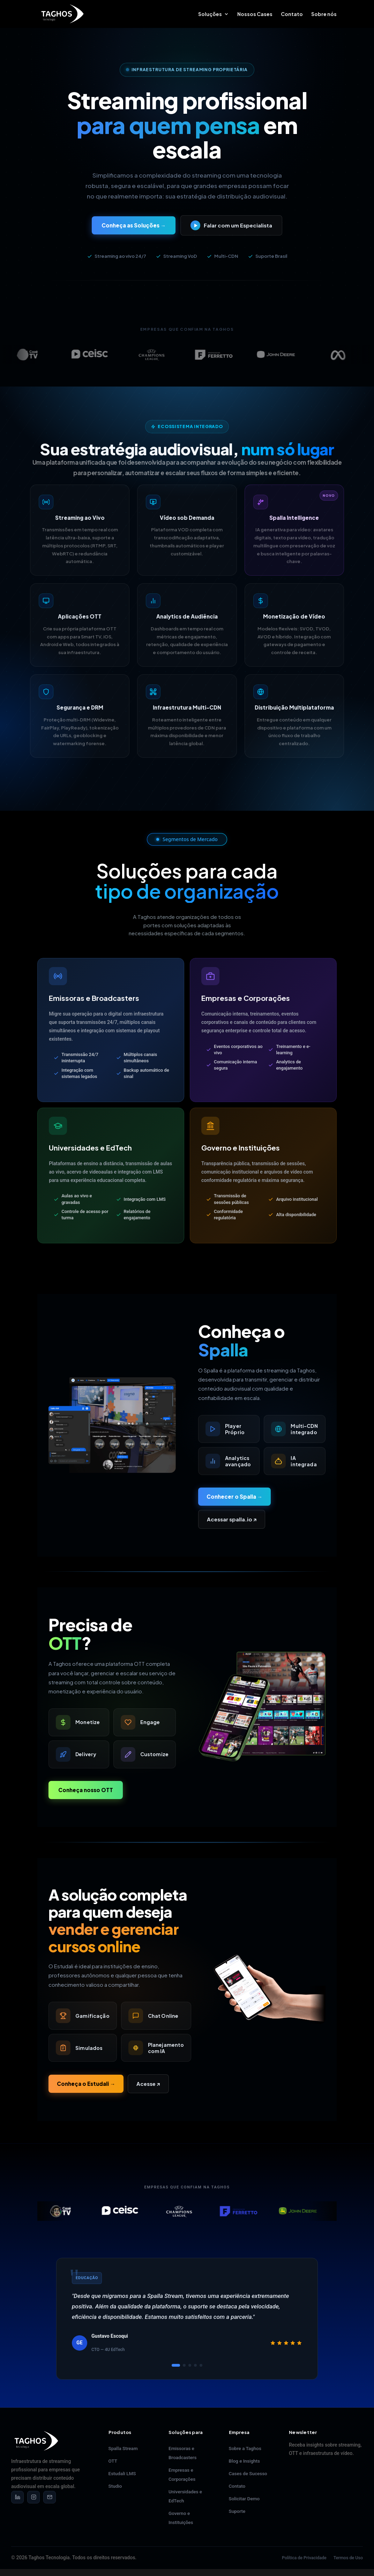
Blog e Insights (244, 2461)
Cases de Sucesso (248, 2473)
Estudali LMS (122, 2473)
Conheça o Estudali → (86, 2083)
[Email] (49, 2497)
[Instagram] (33, 2497)
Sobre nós (324, 14)
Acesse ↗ (148, 2083)
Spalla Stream (123, 2448)
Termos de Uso (348, 2557)
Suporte (237, 2511)
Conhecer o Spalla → (234, 1496)
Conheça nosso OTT (85, 1790)
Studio (115, 2486)
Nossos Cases (254, 14)
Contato (292, 14)
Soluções (210, 14)
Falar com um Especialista (231, 225)
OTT (113, 2461)
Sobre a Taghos (245, 2448)
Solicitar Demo (244, 2498)
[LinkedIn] (17, 2497)
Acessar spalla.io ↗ (231, 1519)
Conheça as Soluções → (134, 225)
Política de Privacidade (304, 2557)
